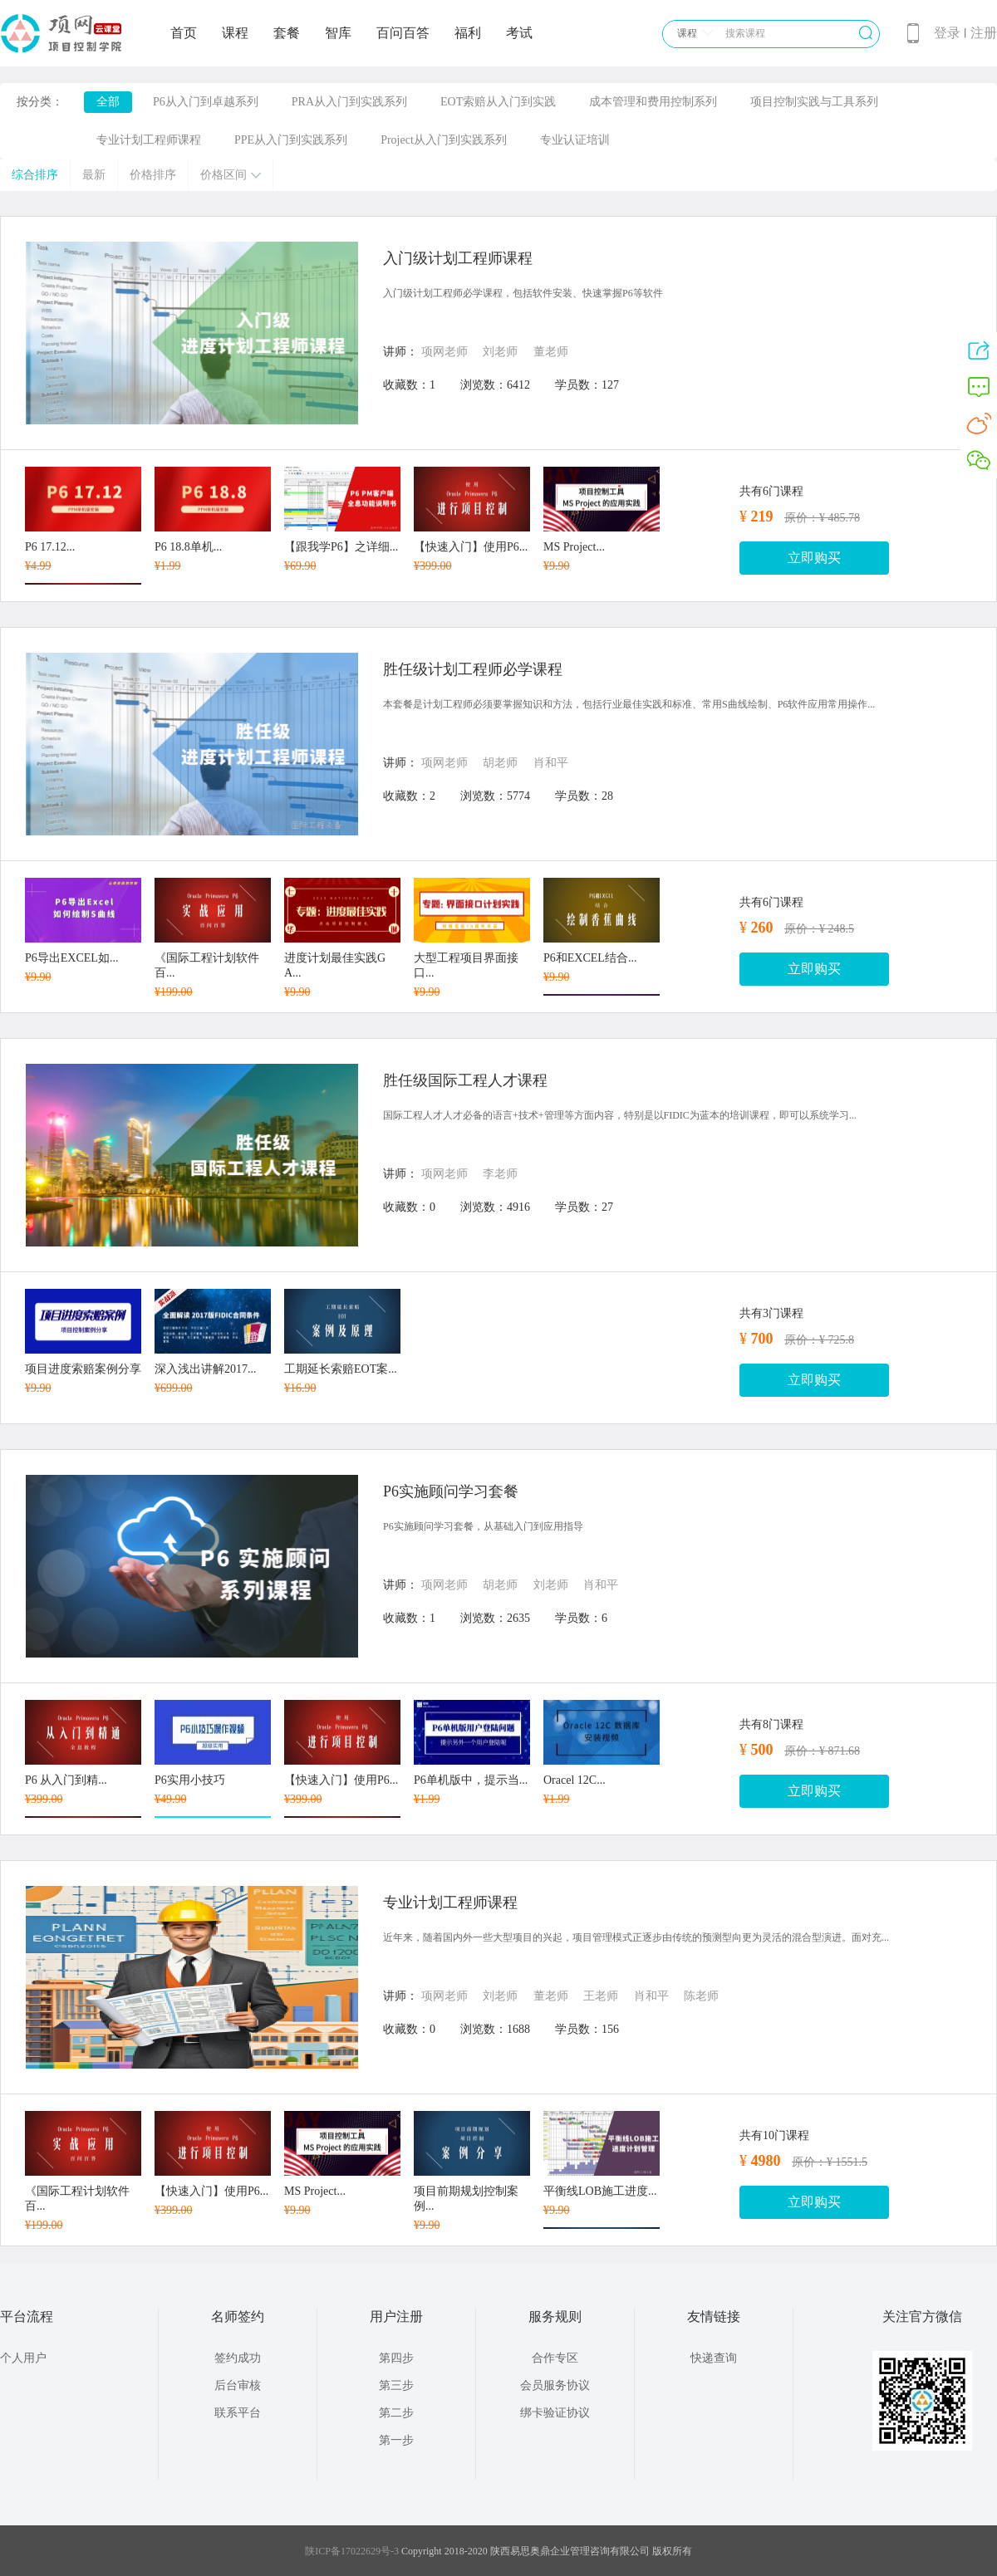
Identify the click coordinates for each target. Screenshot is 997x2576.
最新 (94, 175)
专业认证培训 (575, 140)
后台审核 (237, 2385)
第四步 (396, 2358)
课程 (235, 33)
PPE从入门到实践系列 (290, 140)
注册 (983, 33)
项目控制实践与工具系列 (814, 101)
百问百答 (403, 33)
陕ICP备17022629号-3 (352, 2551)
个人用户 (23, 2358)
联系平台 (237, 2413)
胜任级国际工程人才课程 (465, 1080)
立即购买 (814, 558)
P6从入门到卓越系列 (205, 101)
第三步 (396, 2385)
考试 (519, 33)
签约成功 (237, 2358)
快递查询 (713, 2358)
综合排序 (35, 175)
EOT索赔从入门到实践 (498, 101)
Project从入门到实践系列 (444, 140)
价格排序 (153, 175)
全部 (108, 101)
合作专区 (555, 2358)
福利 (467, 33)
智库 (338, 33)
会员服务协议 (555, 2385)
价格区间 (230, 175)
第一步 (396, 2440)
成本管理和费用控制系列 (653, 101)
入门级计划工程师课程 (458, 258)
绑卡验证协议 (555, 2413)
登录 (947, 33)
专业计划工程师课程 (148, 140)
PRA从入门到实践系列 (349, 101)
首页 (183, 33)
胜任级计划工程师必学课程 (472, 669)
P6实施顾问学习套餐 (450, 1491)
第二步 (396, 2413)
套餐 (286, 33)
